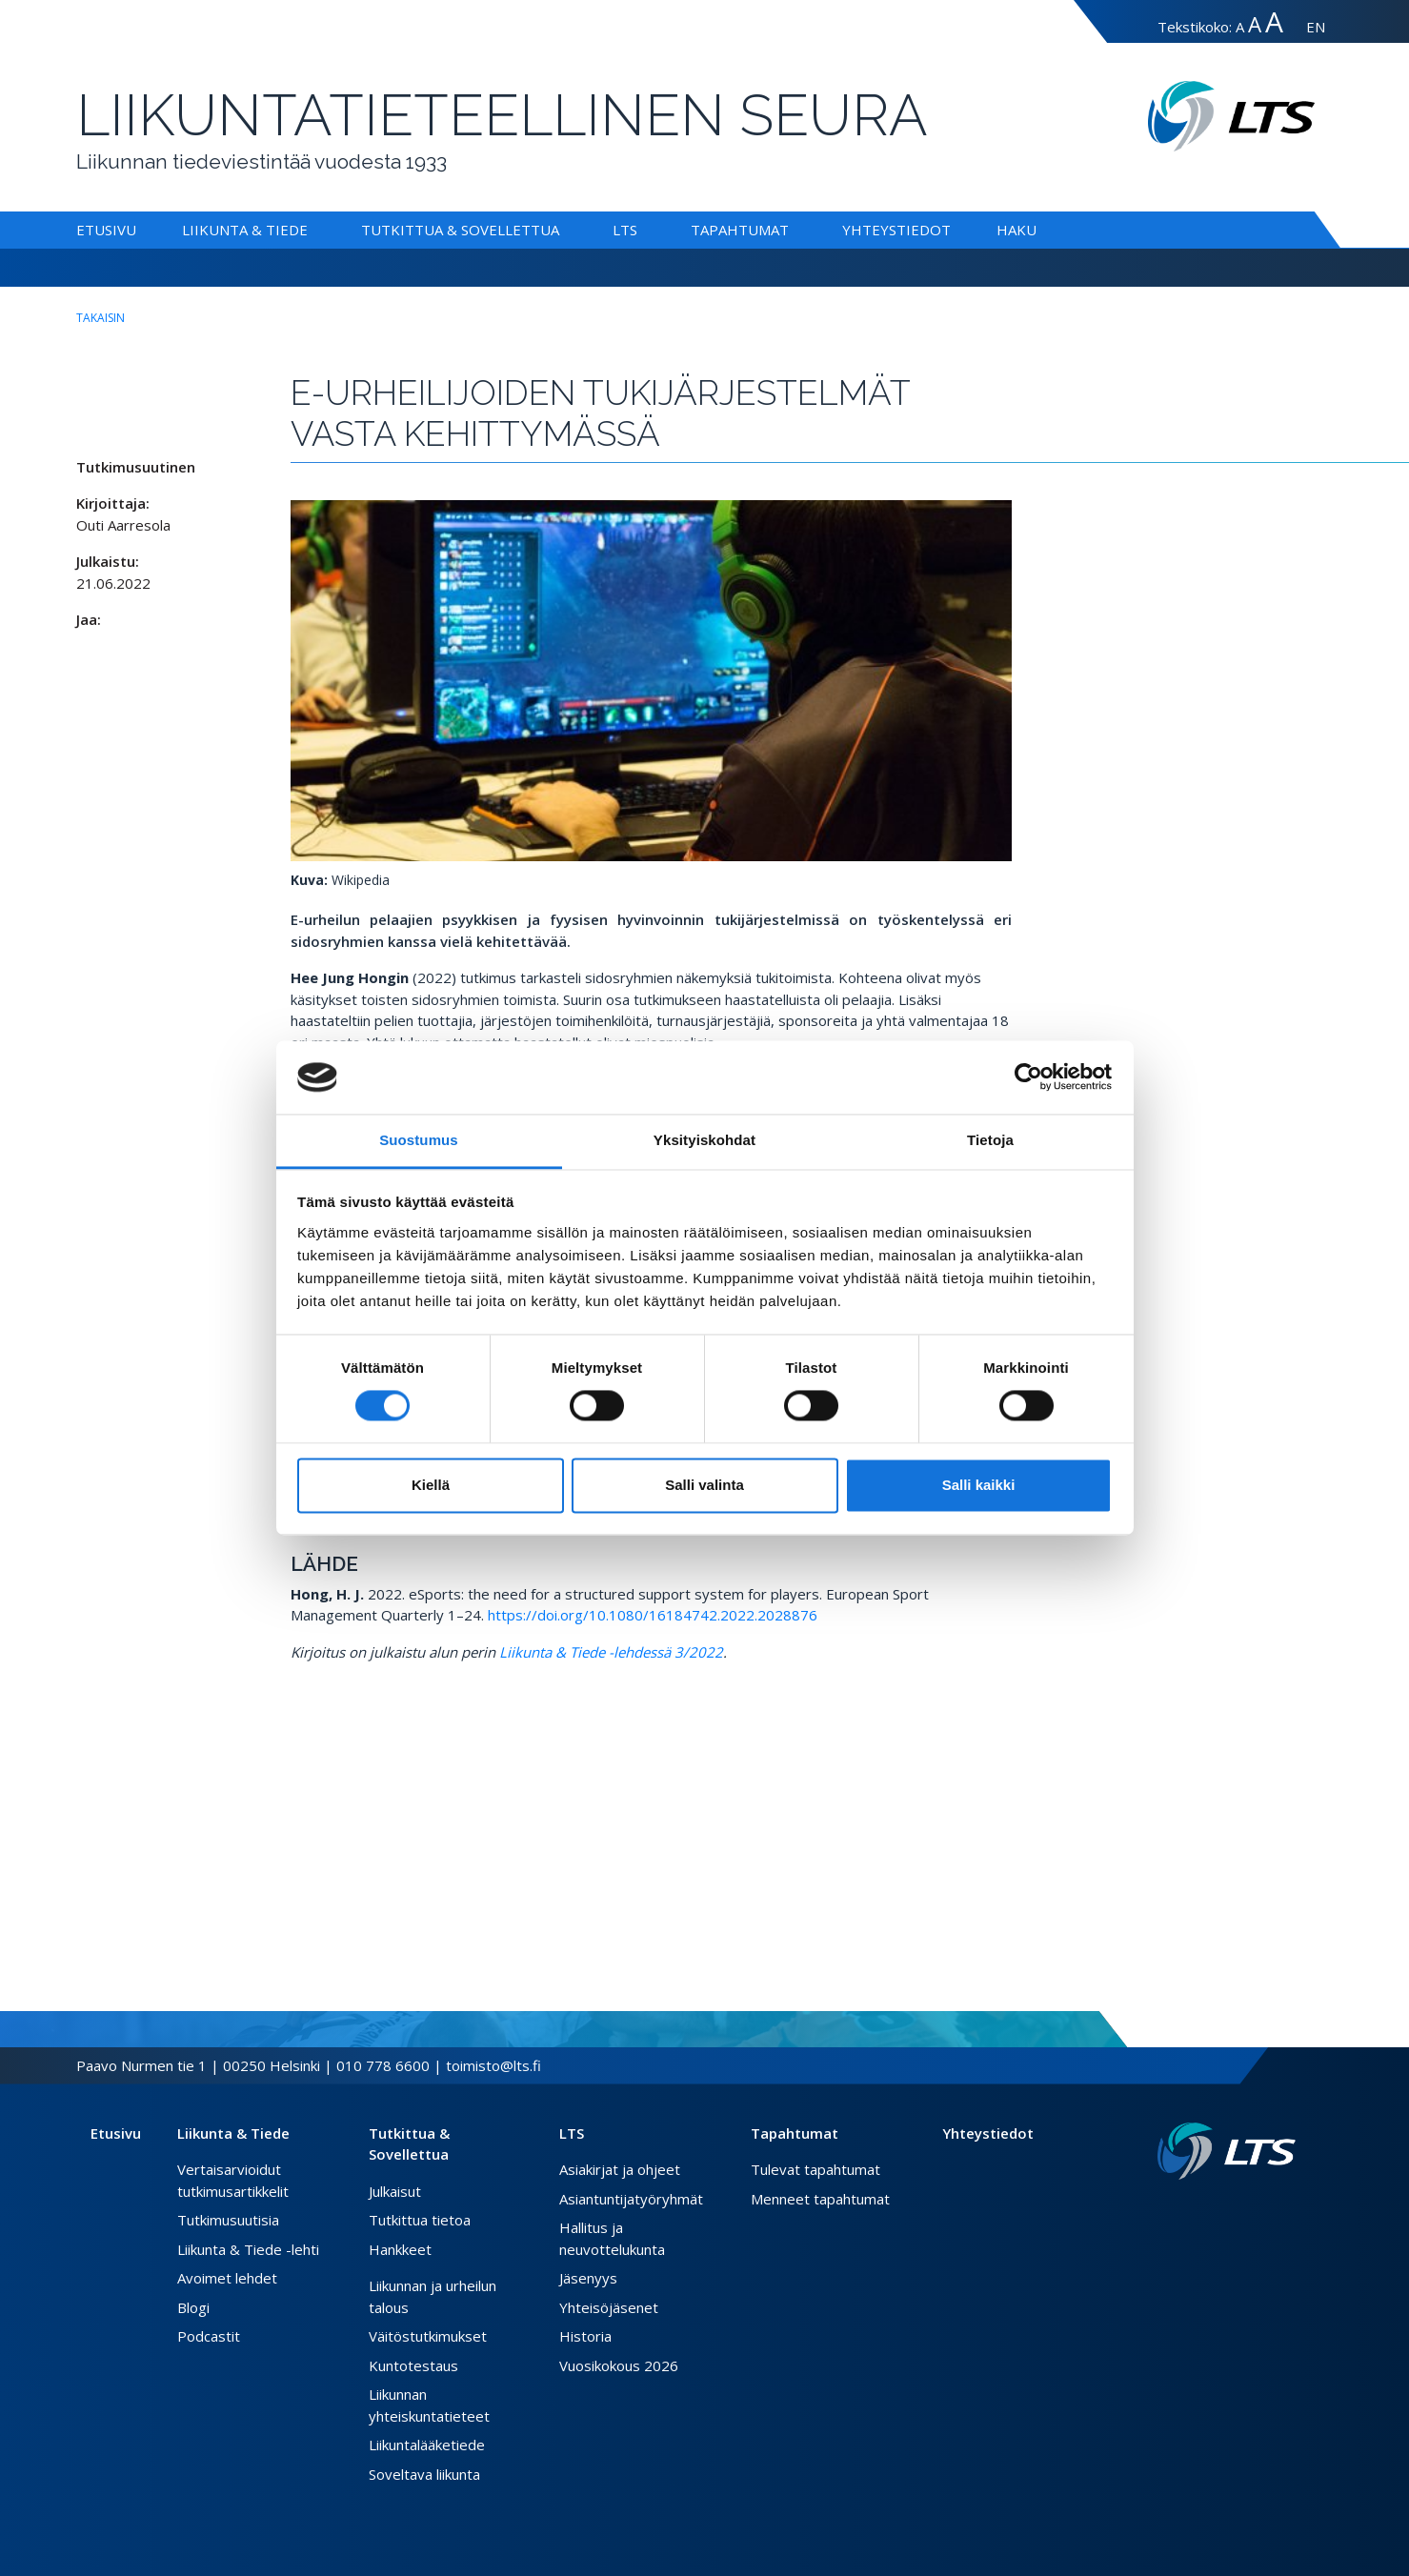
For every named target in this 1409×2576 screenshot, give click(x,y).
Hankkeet (400, 2249)
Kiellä (431, 1485)
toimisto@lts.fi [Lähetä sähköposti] (493, 2065)
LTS (625, 229)
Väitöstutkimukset (428, 2335)
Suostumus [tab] (418, 1140)
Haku (1016, 229)
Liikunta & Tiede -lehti (248, 2249)
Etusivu (106, 229)
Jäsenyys (588, 2277)
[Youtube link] (1288, 2210)
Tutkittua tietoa (420, 2219)
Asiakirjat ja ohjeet (619, 2169)
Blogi (193, 2307)
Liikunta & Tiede (245, 229)
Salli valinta (704, 1485)
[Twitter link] (1257, 2210)
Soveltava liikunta (424, 2474)
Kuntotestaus (413, 2365)
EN (1315, 26)
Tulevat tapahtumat (815, 2169)
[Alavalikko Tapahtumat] (792, 229)
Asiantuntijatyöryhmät (631, 2198)
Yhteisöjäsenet (608, 2307)
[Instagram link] (1272, 2210)
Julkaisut (395, 2191)
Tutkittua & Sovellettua (460, 229)
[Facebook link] (1242, 2210)
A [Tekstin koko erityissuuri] (1274, 21)
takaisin (100, 318)
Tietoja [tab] (990, 1140)
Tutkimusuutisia (228, 2219)
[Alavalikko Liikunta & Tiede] (311, 229)
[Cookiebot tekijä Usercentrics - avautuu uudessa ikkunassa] (1028, 1077)
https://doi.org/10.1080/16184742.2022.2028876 (652, 1614)
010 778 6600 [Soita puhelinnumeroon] (383, 2065)
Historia (585, 2335)
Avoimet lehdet (227, 2277)
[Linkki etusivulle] (1226, 2152)
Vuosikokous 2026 (618, 2365)
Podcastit (208, 2335)
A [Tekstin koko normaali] (1240, 26)
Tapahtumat (740, 229)
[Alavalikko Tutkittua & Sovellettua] (563, 229)
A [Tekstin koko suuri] (1254, 24)
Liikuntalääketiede (427, 2444)
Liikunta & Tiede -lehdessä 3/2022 (611, 1651)
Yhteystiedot (896, 229)
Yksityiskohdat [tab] (704, 1140)
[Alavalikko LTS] (641, 229)
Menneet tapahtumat (820, 2198)
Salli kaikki (979, 1485)
